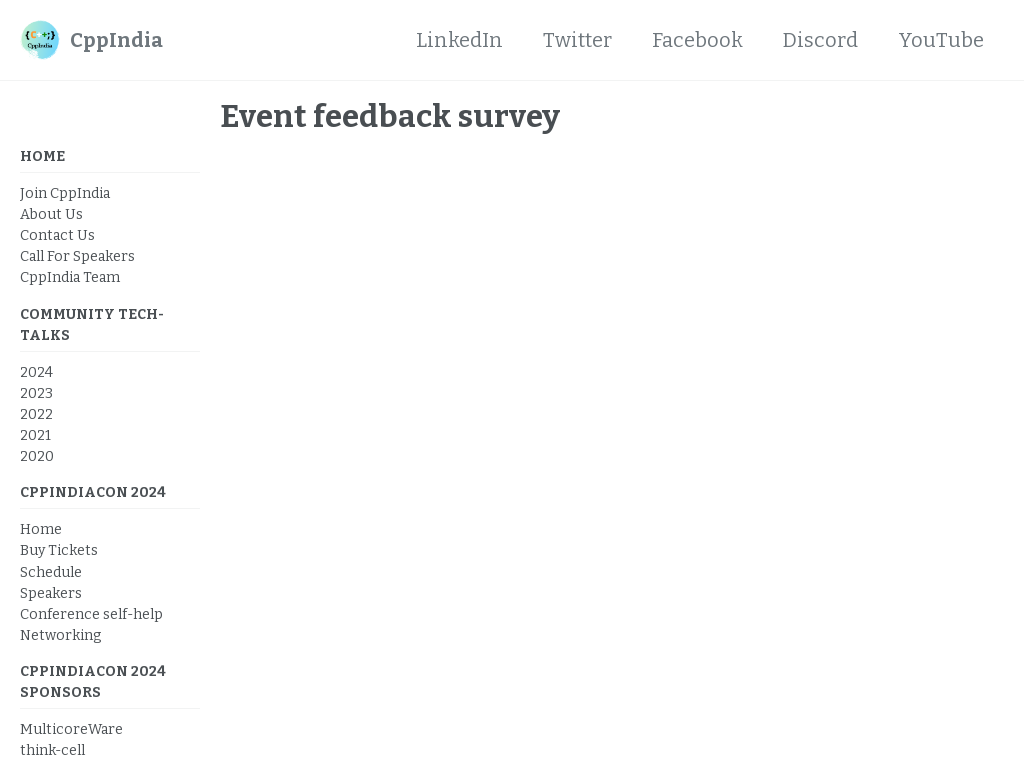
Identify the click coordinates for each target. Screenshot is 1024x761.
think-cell (52, 750)
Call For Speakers (77, 256)
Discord (820, 40)
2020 (37, 456)
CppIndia (116, 40)
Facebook (697, 40)
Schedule (51, 572)
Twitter (577, 40)
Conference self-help (91, 614)
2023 (36, 393)
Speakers (51, 593)
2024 (36, 372)
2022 (36, 414)
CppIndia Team (70, 277)
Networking (61, 635)
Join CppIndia (65, 193)
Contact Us (57, 235)
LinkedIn (459, 40)
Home (41, 529)
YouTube (941, 40)
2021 (35, 435)
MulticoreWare (71, 729)
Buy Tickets (59, 550)
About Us (51, 214)
